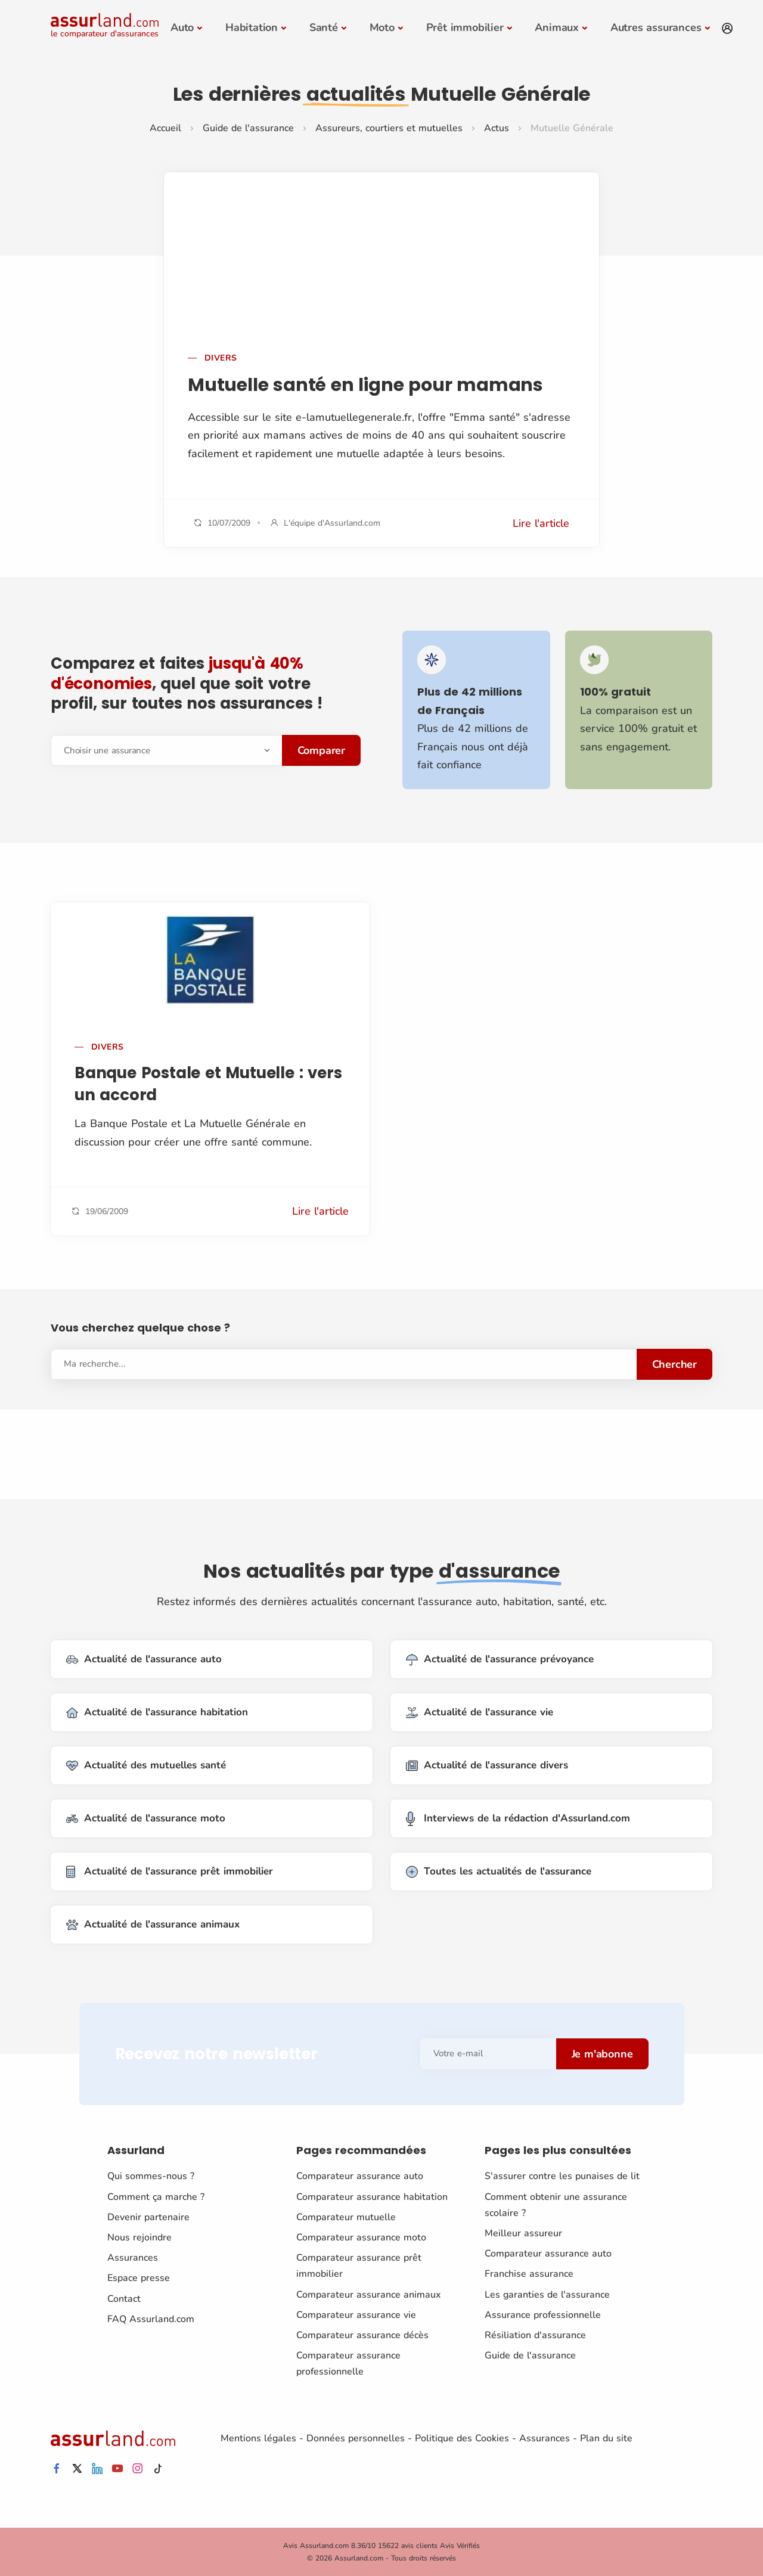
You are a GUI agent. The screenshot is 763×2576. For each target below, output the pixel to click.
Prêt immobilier (465, 27)
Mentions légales (258, 2438)
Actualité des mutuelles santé (146, 1765)
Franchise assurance (529, 2273)
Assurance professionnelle (543, 2314)
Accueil (165, 128)
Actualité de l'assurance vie (479, 1712)
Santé (323, 27)
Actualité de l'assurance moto (145, 1818)
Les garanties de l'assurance (547, 2294)
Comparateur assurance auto (359, 2176)
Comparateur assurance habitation (372, 2196)
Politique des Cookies (462, 2438)
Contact (124, 2298)
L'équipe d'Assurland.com (332, 523)
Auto (182, 27)
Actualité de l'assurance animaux (153, 1924)
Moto (382, 27)
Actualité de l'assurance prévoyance (500, 1659)
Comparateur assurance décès (362, 2335)
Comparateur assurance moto (361, 2237)
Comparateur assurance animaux (368, 2294)
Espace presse (138, 2278)
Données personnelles (355, 2438)
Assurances (132, 2257)
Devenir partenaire (148, 2217)
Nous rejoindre (139, 2237)
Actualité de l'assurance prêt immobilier (169, 1871)
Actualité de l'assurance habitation (157, 1712)
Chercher (674, 1364)
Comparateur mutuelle (346, 2217)
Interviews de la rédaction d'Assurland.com (518, 1818)
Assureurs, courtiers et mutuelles (389, 128)
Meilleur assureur (523, 2233)
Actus (496, 128)
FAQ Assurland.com (150, 2319)
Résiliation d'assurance (535, 2335)
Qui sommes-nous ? (150, 2176)
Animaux (557, 27)
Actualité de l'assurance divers (487, 1765)
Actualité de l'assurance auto (144, 1659)
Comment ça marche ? (155, 2196)
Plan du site (606, 2438)
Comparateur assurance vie (356, 2314)
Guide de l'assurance (248, 128)
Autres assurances (656, 27)
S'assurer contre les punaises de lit (562, 2176)
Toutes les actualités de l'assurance (498, 1871)
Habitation (251, 27)
